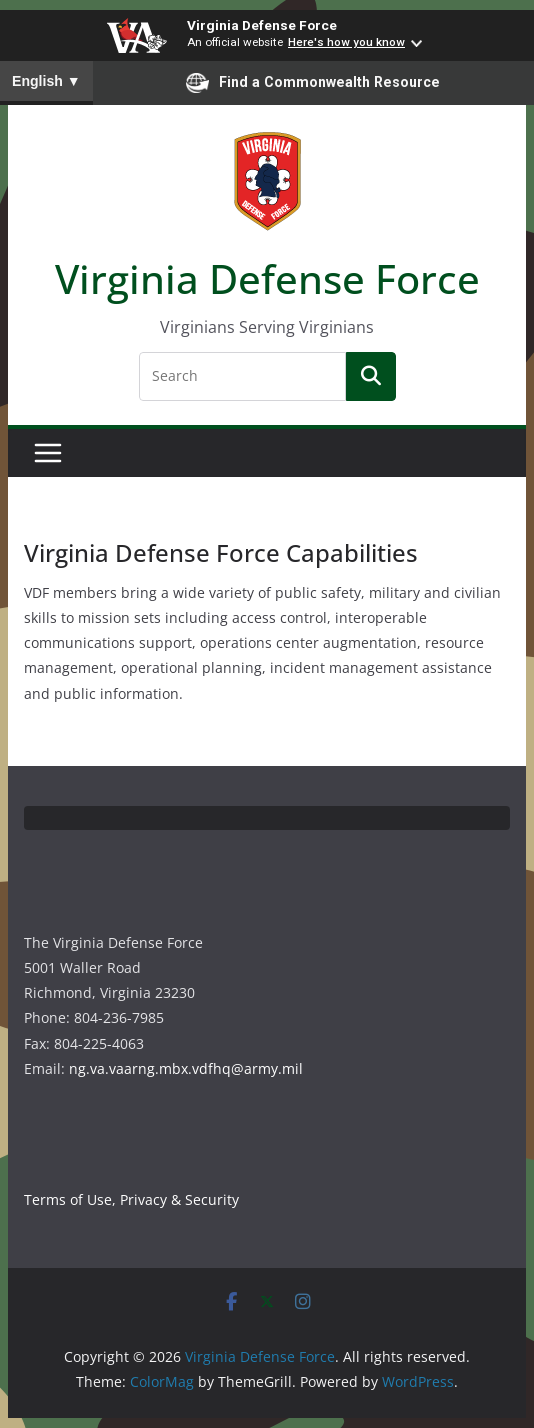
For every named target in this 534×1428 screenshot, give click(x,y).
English (46, 81)
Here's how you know (346, 42)
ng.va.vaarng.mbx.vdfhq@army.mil (186, 1068)
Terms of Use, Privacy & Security (131, 1199)
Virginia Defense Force (262, 25)
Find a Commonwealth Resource (313, 83)
